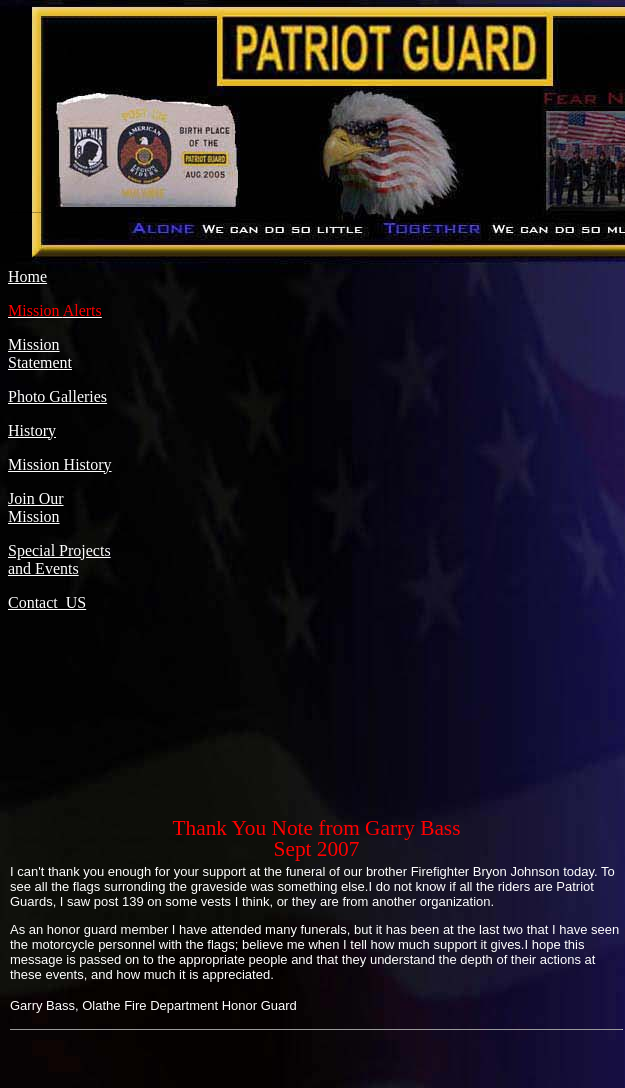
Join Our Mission (36, 507)
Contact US (47, 602)
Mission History (60, 464)
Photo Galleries (57, 396)
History (32, 430)
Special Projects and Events (59, 559)
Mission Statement (40, 353)
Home (27, 276)
